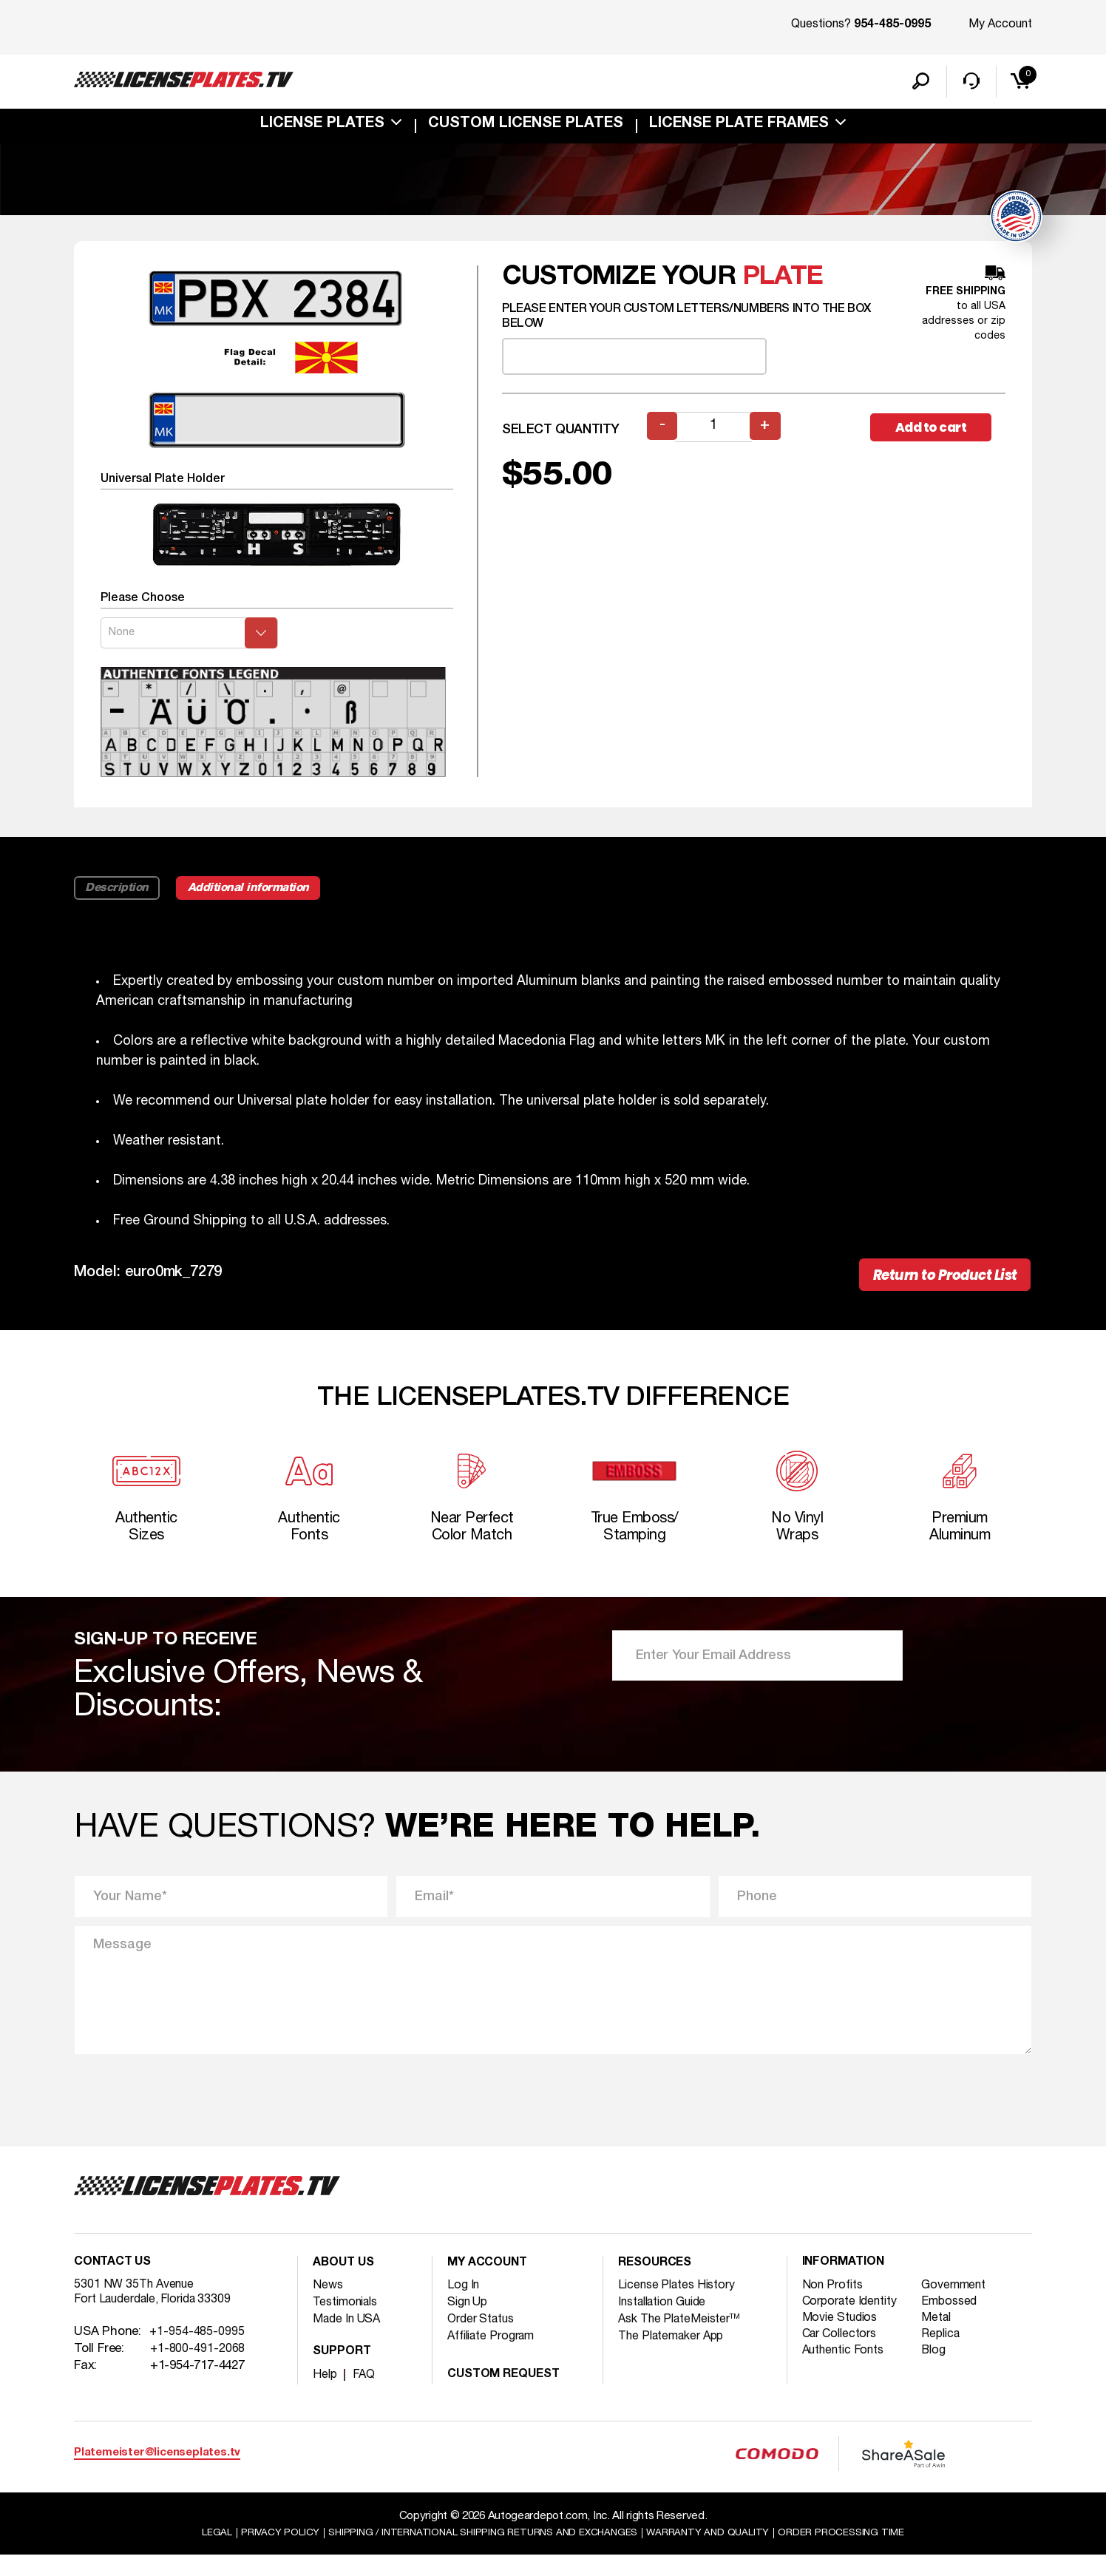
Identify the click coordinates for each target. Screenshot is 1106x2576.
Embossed (956, 2322)
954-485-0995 (892, 25)
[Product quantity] (715, 431)
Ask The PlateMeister (685, 2338)
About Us (347, 2283)
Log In (464, 2304)
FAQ (366, 2393)
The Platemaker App (677, 2355)
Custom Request (509, 2393)
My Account (1000, 24)
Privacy (254, 2553)
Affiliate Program (496, 2355)
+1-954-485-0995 (197, 2356)
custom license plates (525, 128)
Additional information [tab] (271, 892)
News (329, 2304)
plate (782, 281)
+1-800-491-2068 (198, 2373)
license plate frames (739, 128)
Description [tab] (121, 892)
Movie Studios (843, 2339)
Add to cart (937, 431)
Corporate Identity (855, 2322)
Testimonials (350, 2321)
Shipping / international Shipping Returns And (477, 2553)
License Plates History (682, 2304)
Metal (942, 2339)
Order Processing (867, 2553)
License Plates (322, 128)
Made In (350, 2338)
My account (491, 2283)
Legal (186, 2553)
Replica (947, 2356)
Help (326, 2393)
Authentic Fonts (849, 2373)
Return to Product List (931, 1281)
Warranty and (723, 2553)
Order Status (485, 2338)
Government (961, 2305)
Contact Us (116, 2283)
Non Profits (835, 2305)
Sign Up (469, 2321)
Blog (938, 2373)
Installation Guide (669, 2321)
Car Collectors (844, 2356)
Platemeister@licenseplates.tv (157, 2472)
